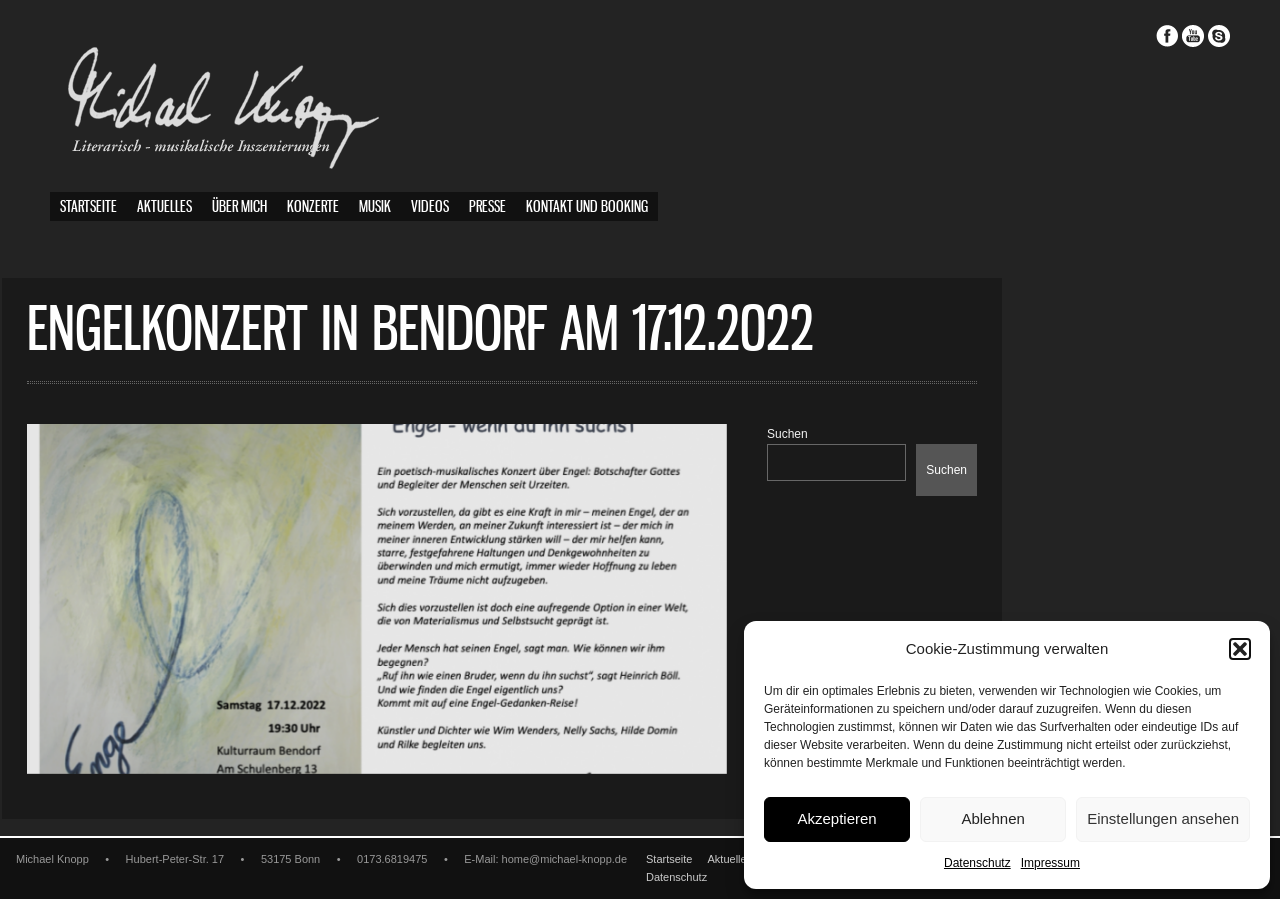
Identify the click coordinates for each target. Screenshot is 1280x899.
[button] (1240, 649)
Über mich (239, 207)
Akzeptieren (836, 818)
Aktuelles (164, 207)
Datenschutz (977, 863)
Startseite (88, 207)
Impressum (1050, 863)
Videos (430, 207)
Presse (487, 207)
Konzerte (313, 207)
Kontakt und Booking (587, 207)
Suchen (835, 434)
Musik (375, 207)
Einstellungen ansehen (1163, 818)
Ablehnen (992, 818)
